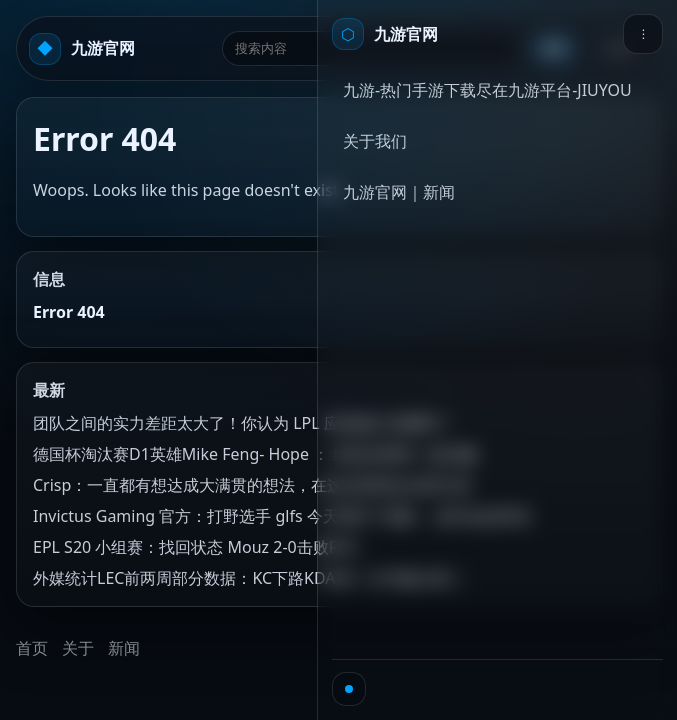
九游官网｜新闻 (399, 192)
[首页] (385, 34)
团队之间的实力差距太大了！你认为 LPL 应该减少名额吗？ (242, 423)
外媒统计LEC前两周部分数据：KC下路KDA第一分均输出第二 (248, 578)
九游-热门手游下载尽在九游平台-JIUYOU (487, 90)
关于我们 (375, 141)
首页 (32, 648)
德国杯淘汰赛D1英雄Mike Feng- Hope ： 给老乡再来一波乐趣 (255, 454)
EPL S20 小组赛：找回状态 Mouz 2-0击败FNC (196, 547)
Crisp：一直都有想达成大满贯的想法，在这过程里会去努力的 (252, 485)
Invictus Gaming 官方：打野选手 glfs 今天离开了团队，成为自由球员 (282, 516)
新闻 (124, 648)
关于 (78, 648)
